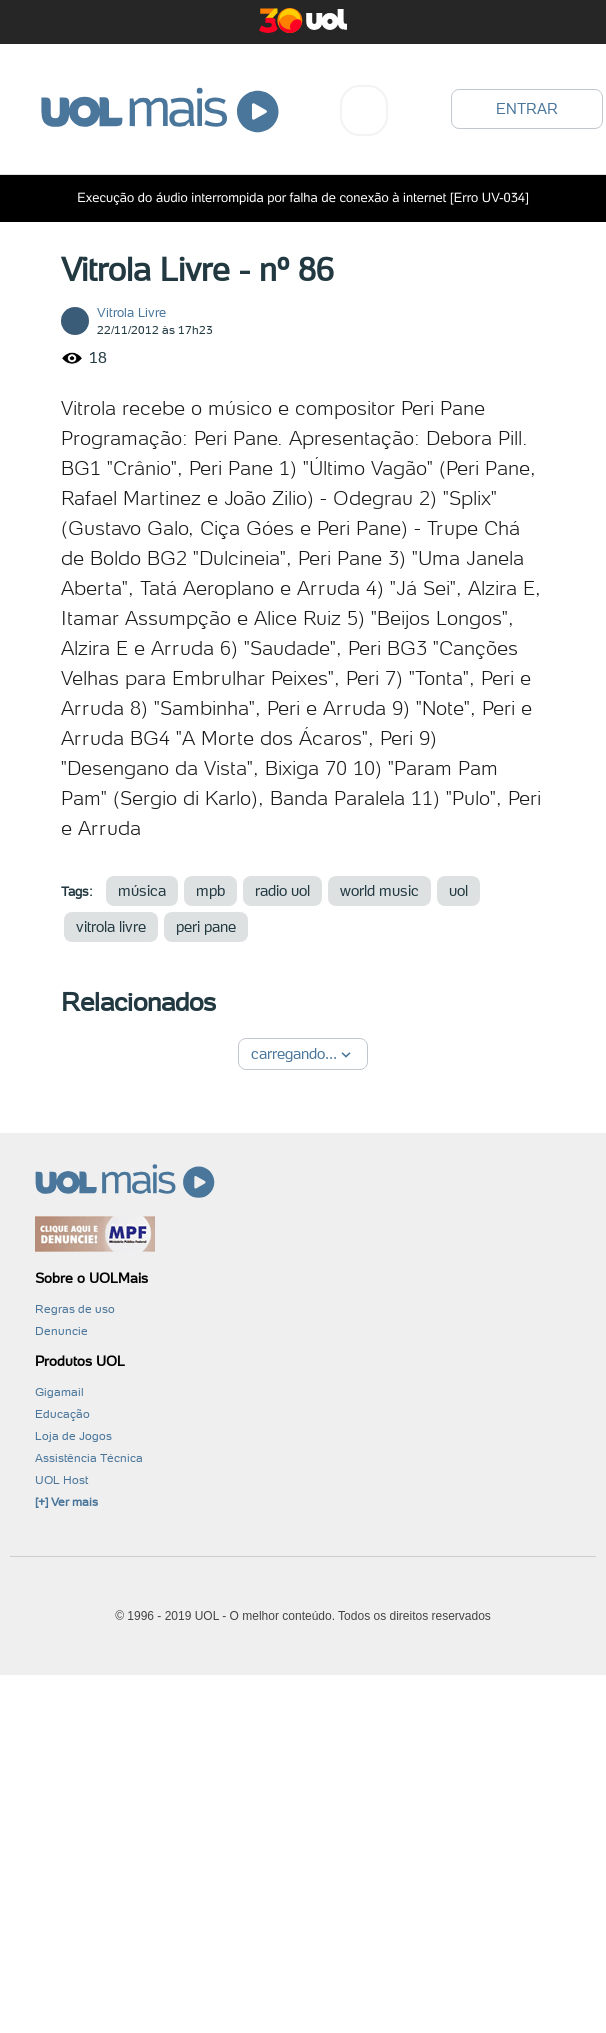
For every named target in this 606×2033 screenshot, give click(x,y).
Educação (62, 1414)
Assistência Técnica (89, 1458)
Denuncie (61, 1331)
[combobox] (364, 110)
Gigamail (59, 1392)
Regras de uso (75, 1309)
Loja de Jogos (73, 1436)
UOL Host (61, 1480)
